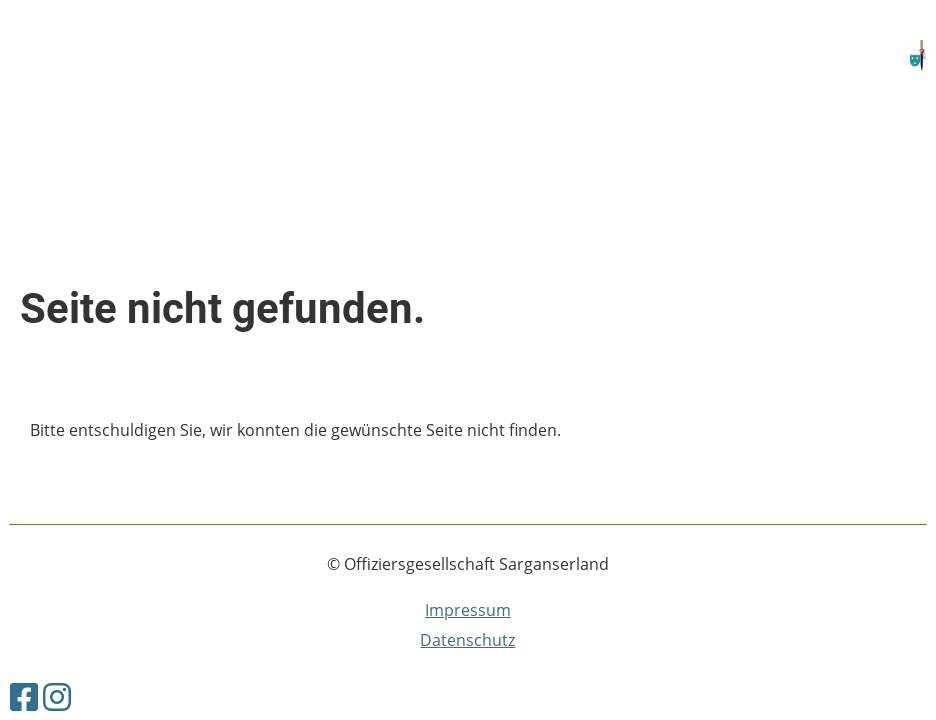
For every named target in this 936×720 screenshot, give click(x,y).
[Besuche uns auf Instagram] (57, 696)
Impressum (468, 610)
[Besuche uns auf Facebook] (24, 696)
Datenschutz (467, 640)
